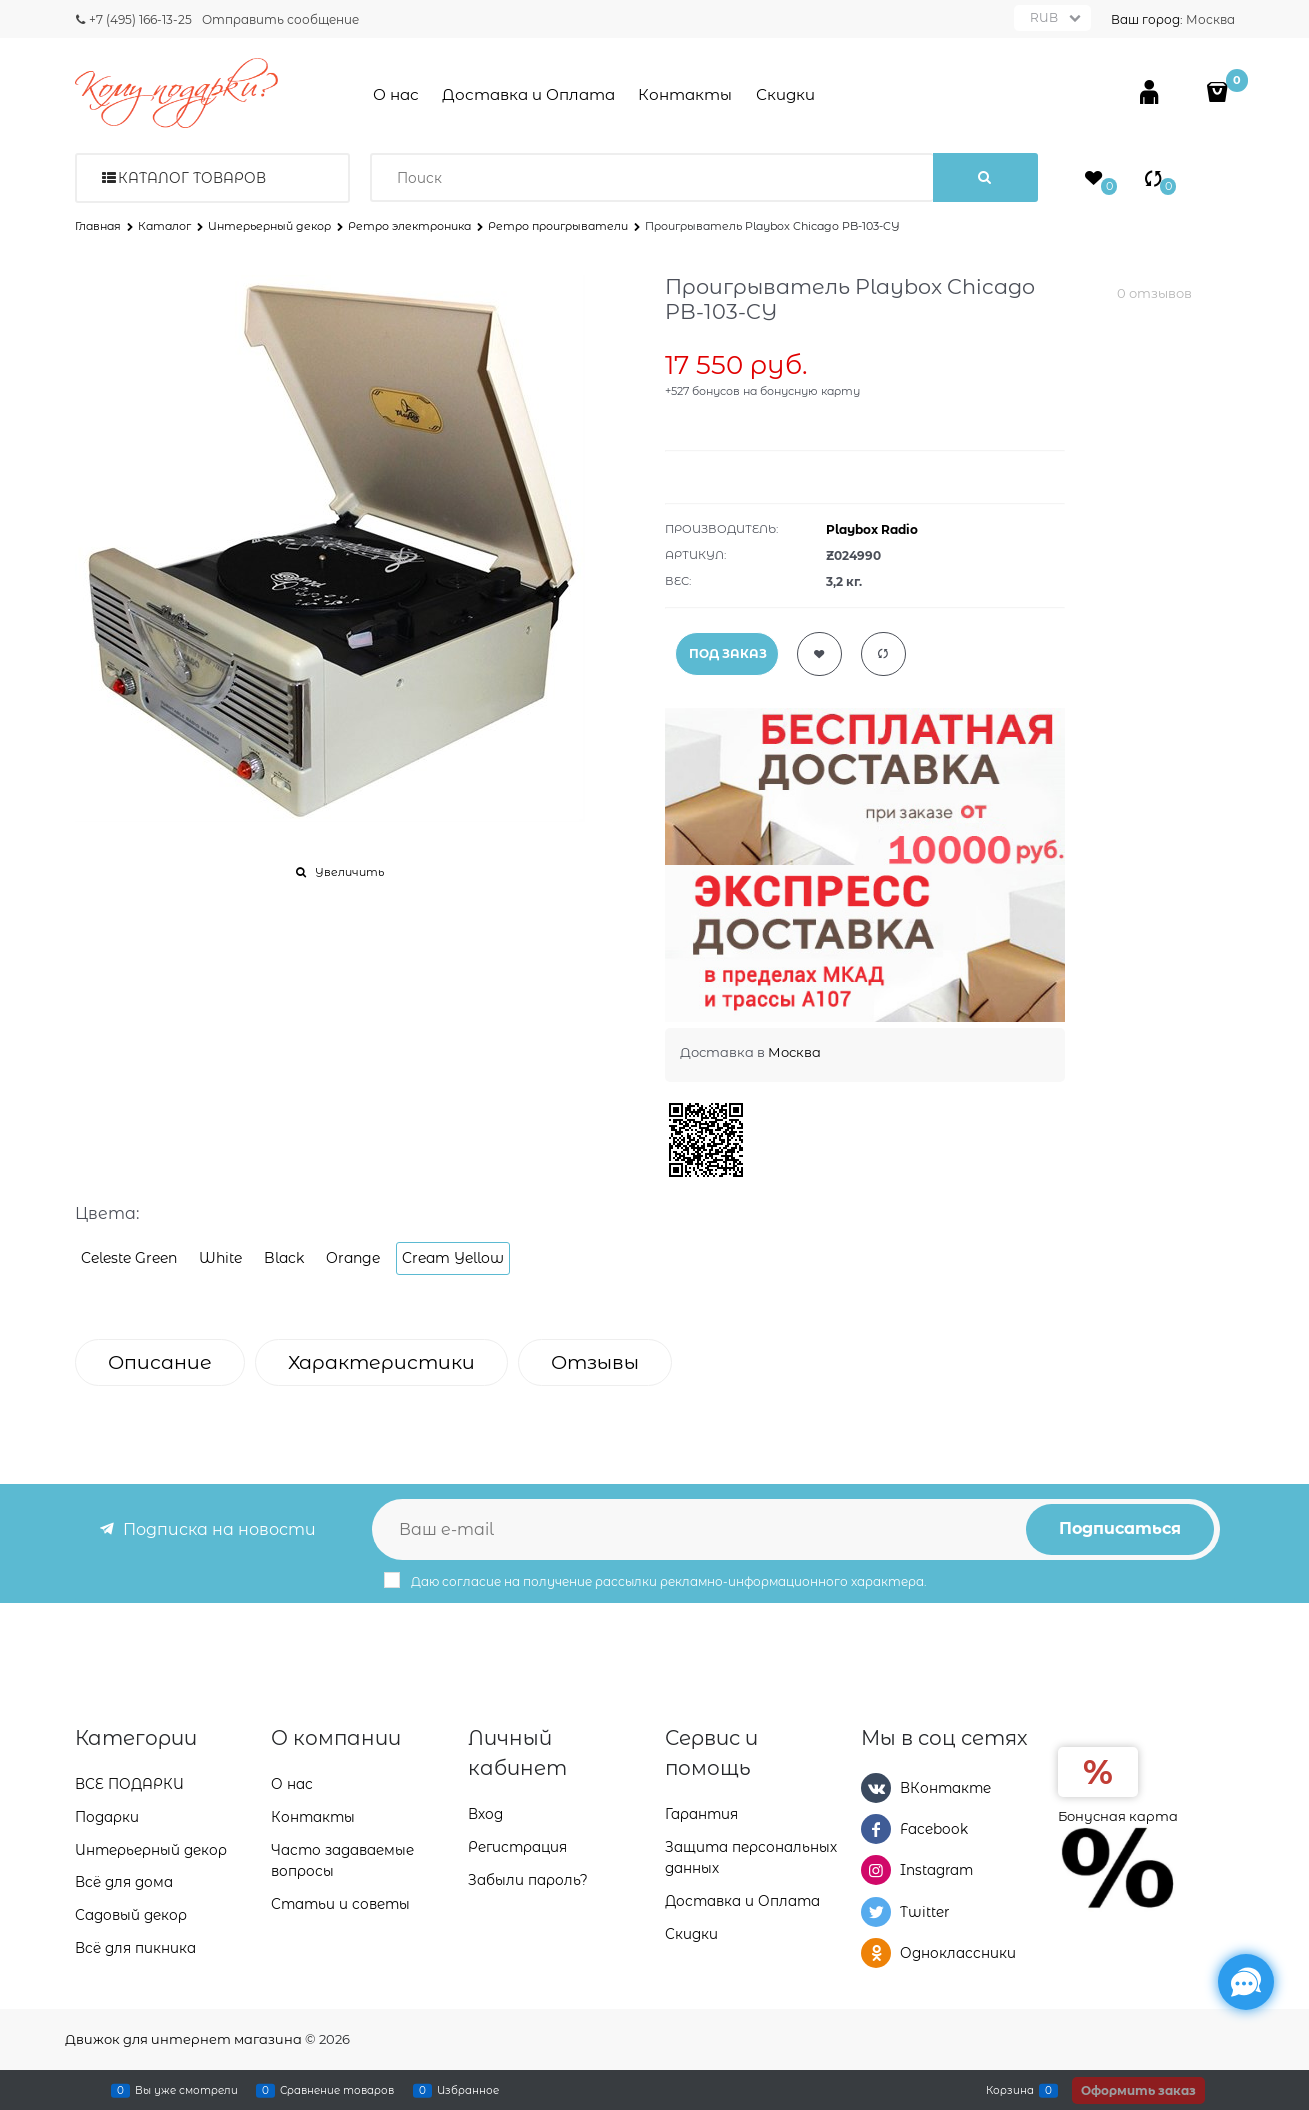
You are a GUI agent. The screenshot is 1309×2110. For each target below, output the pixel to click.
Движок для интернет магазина (183, 2039)
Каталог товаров (192, 178)
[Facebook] (876, 1829)
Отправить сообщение (280, 19)
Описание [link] (160, 1362)
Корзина (1010, 2090)
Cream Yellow (453, 1258)
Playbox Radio (872, 529)
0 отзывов (1154, 293)
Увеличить (349, 872)
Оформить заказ (1138, 2090)
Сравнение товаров (337, 2090)
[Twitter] (876, 1912)
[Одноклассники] (876, 1953)
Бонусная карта (1118, 1816)
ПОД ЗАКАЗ (728, 653)
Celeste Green (129, 1258)
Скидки (785, 94)
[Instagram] (876, 1870)
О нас (396, 94)
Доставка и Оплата (528, 94)
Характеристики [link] (381, 1362)
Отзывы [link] (595, 1362)
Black (284, 1258)
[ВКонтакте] (876, 1788)
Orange (353, 1258)
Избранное (468, 2090)
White (220, 1258)
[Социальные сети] (1246, 1982)
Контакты (685, 94)
